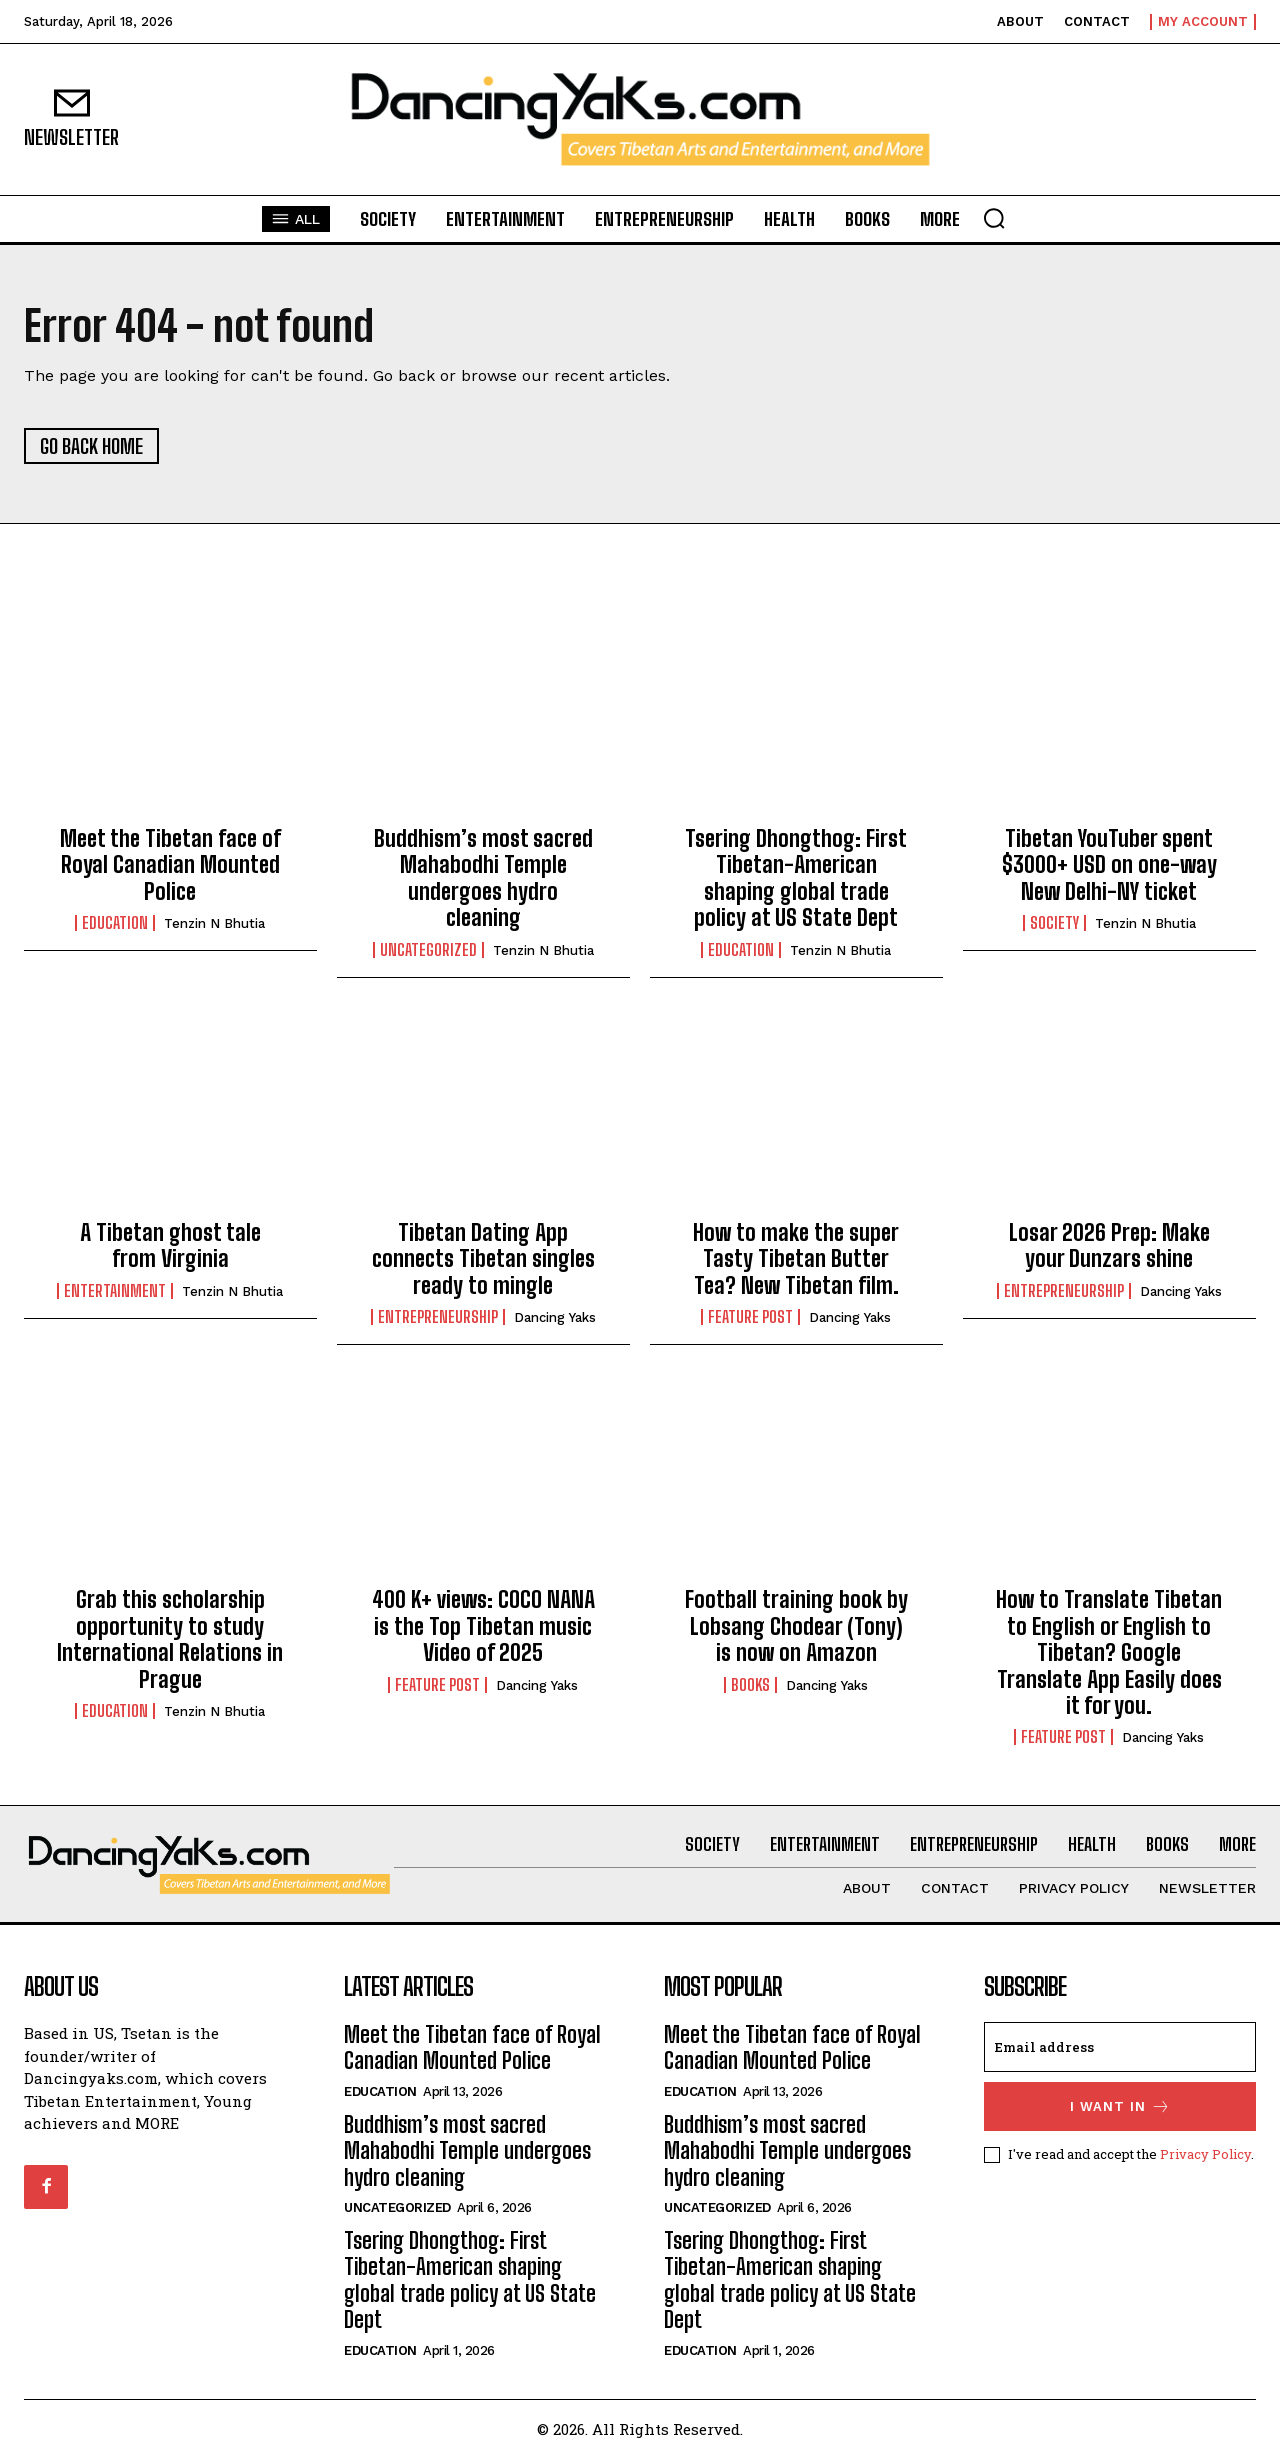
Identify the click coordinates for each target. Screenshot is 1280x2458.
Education (115, 923)
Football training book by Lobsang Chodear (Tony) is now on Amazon (796, 1626)
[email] (1120, 2047)
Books (750, 1685)
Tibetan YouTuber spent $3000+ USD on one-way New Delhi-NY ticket (1109, 865)
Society (1054, 923)
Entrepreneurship (438, 1317)
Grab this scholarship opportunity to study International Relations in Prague (170, 1639)
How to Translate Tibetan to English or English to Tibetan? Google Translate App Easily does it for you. (1109, 1652)
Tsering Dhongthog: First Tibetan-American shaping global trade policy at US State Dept (796, 878)
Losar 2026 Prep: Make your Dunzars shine (1109, 1245)
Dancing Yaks (555, 1317)
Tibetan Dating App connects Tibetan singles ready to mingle (483, 1259)
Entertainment (115, 1291)
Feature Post (750, 1317)
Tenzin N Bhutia (214, 923)
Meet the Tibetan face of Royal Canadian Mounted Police (170, 865)
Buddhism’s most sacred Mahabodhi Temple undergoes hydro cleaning (483, 878)
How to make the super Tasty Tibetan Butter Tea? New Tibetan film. (796, 1259)
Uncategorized (428, 950)
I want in (1120, 2106)
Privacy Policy (1205, 2154)
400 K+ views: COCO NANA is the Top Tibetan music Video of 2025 (483, 1626)
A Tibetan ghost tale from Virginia (170, 1245)
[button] (994, 218)
